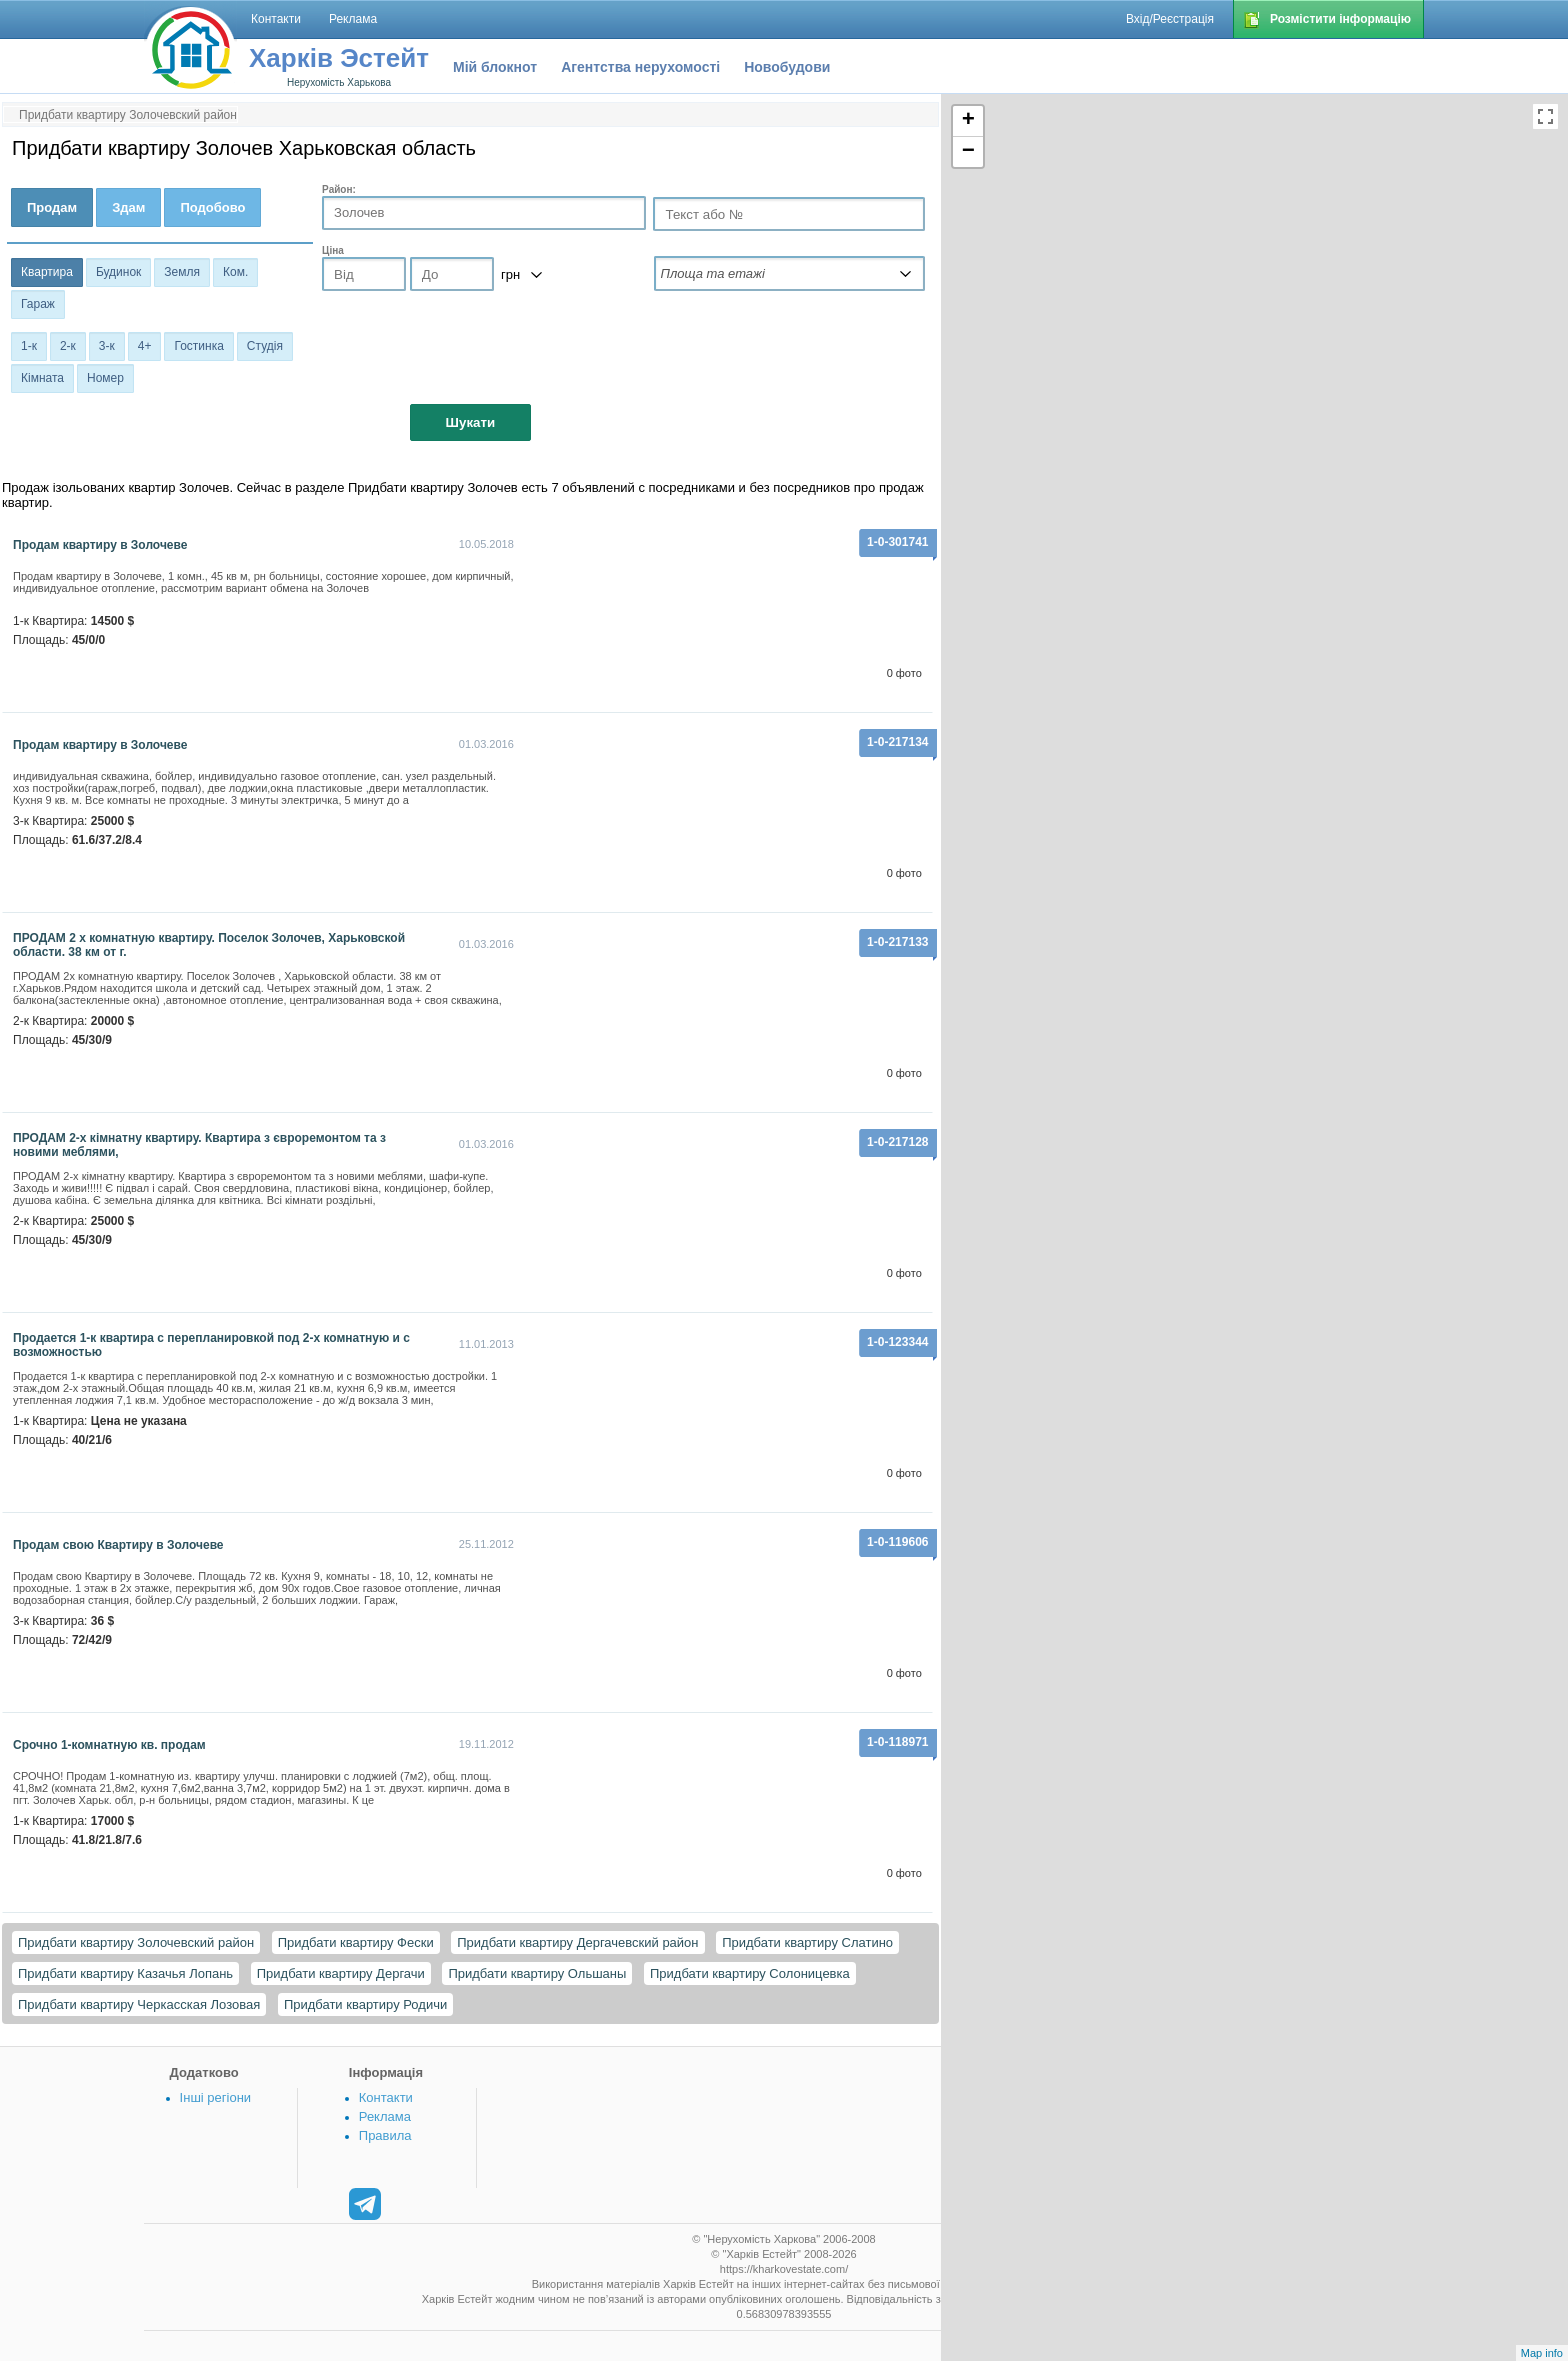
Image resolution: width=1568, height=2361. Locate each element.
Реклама (385, 2116)
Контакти (386, 2097)
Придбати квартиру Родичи (365, 2004)
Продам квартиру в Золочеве (100, 545)
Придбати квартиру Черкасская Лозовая (139, 2004)
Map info (1542, 2353)
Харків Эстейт (339, 58)
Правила (385, 2135)
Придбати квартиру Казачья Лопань (125, 1973)
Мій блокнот (495, 67)
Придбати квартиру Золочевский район (136, 1942)
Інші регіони (215, 2097)
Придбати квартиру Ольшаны (537, 1973)
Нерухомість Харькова (339, 82)
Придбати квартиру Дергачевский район (577, 1942)
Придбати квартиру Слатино (807, 1942)
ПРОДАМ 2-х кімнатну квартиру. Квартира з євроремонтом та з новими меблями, (199, 1145)
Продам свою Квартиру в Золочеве (118, 1545)
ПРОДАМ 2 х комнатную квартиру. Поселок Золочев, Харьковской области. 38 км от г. (209, 945)
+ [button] (968, 121)
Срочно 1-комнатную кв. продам (109, 1745)
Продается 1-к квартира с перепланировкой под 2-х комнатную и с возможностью (211, 1345)
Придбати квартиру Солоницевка (750, 1973)
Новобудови (787, 67)
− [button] (968, 152)
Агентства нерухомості (640, 67)
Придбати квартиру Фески (356, 1942)
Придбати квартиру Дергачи (341, 1973)
